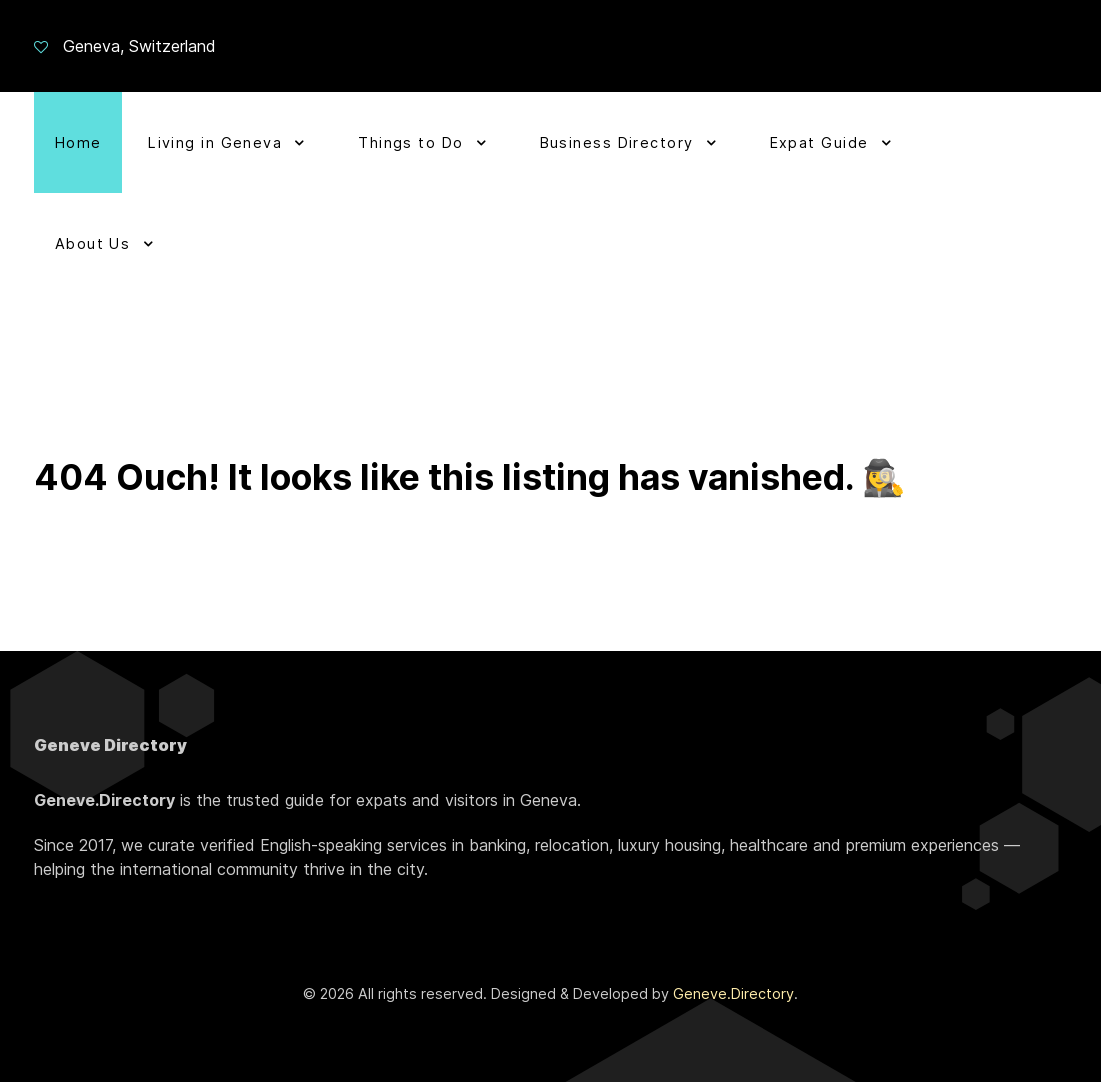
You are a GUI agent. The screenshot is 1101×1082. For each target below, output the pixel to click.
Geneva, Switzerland (139, 46)
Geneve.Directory (733, 993)
